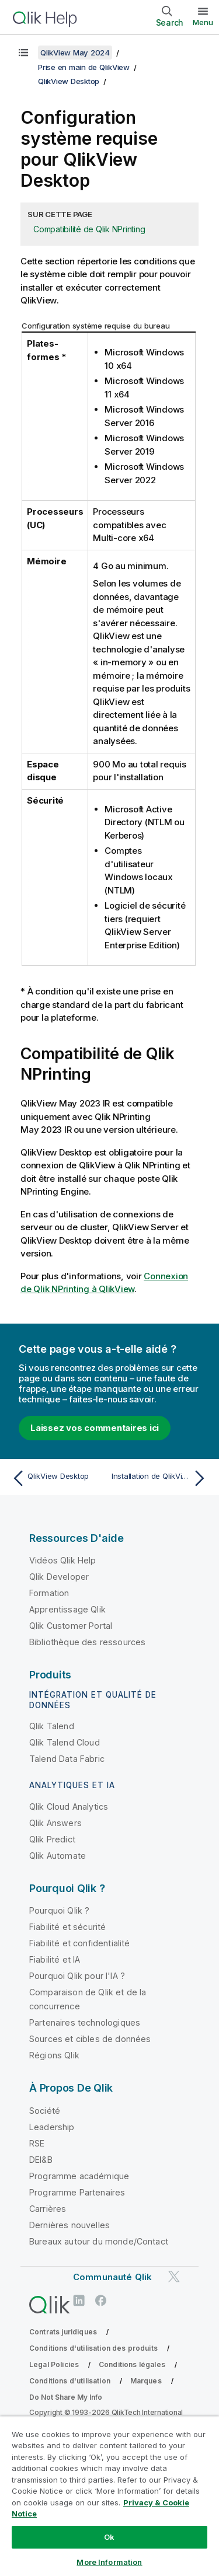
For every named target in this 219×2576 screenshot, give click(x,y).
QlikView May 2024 (75, 52)
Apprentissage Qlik (67, 1609)
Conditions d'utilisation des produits (93, 2348)
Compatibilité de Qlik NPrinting (89, 229)
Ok (109, 2537)
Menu (203, 22)
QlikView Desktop (68, 81)
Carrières (47, 2209)
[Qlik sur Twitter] (174, 2276)
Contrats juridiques (63, 2331)
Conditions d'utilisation (69, 2380)
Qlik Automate (57, 1856)
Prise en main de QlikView (84, 67)
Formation (49, 1593)
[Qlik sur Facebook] (101, 2300)
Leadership (52, 2127)
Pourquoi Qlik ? (59, 1910)
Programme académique (79, 2176)
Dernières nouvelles (69, 2225)
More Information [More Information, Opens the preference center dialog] (109, 2562)
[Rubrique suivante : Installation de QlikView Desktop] (161, 1478)
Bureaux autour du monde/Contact (98, 2241)
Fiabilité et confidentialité (79, 1943)
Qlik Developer (59, 1577)
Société (44, 2111)
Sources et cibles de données (90, 2039)
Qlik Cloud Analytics (68, 1806)
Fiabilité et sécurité (67, 1927)
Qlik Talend (51, 1726)
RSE (36, 2143)
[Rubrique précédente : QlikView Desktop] (58, 1478)
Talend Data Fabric (67, 1759)
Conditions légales (132, 2364)
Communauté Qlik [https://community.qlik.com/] (112, 2276)
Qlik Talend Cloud (64, 1742)
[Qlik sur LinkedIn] (79, 2300)
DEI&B (41, 2160)
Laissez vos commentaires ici (94, 1427)
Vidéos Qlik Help (62, 1560)
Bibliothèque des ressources (87, 1642)
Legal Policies (54, 2364)
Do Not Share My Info (65, 2397)
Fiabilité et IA (54, 1959)
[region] (109, 2496)
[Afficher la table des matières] (23, 52)
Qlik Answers (55, 1823)
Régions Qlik (54, 2055)
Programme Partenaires (77, 2192)
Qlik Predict (52, 1839)
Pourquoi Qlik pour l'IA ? (77, 1976)
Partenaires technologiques (84, 2022)
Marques (146, 2380)
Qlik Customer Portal (70, 1626)
